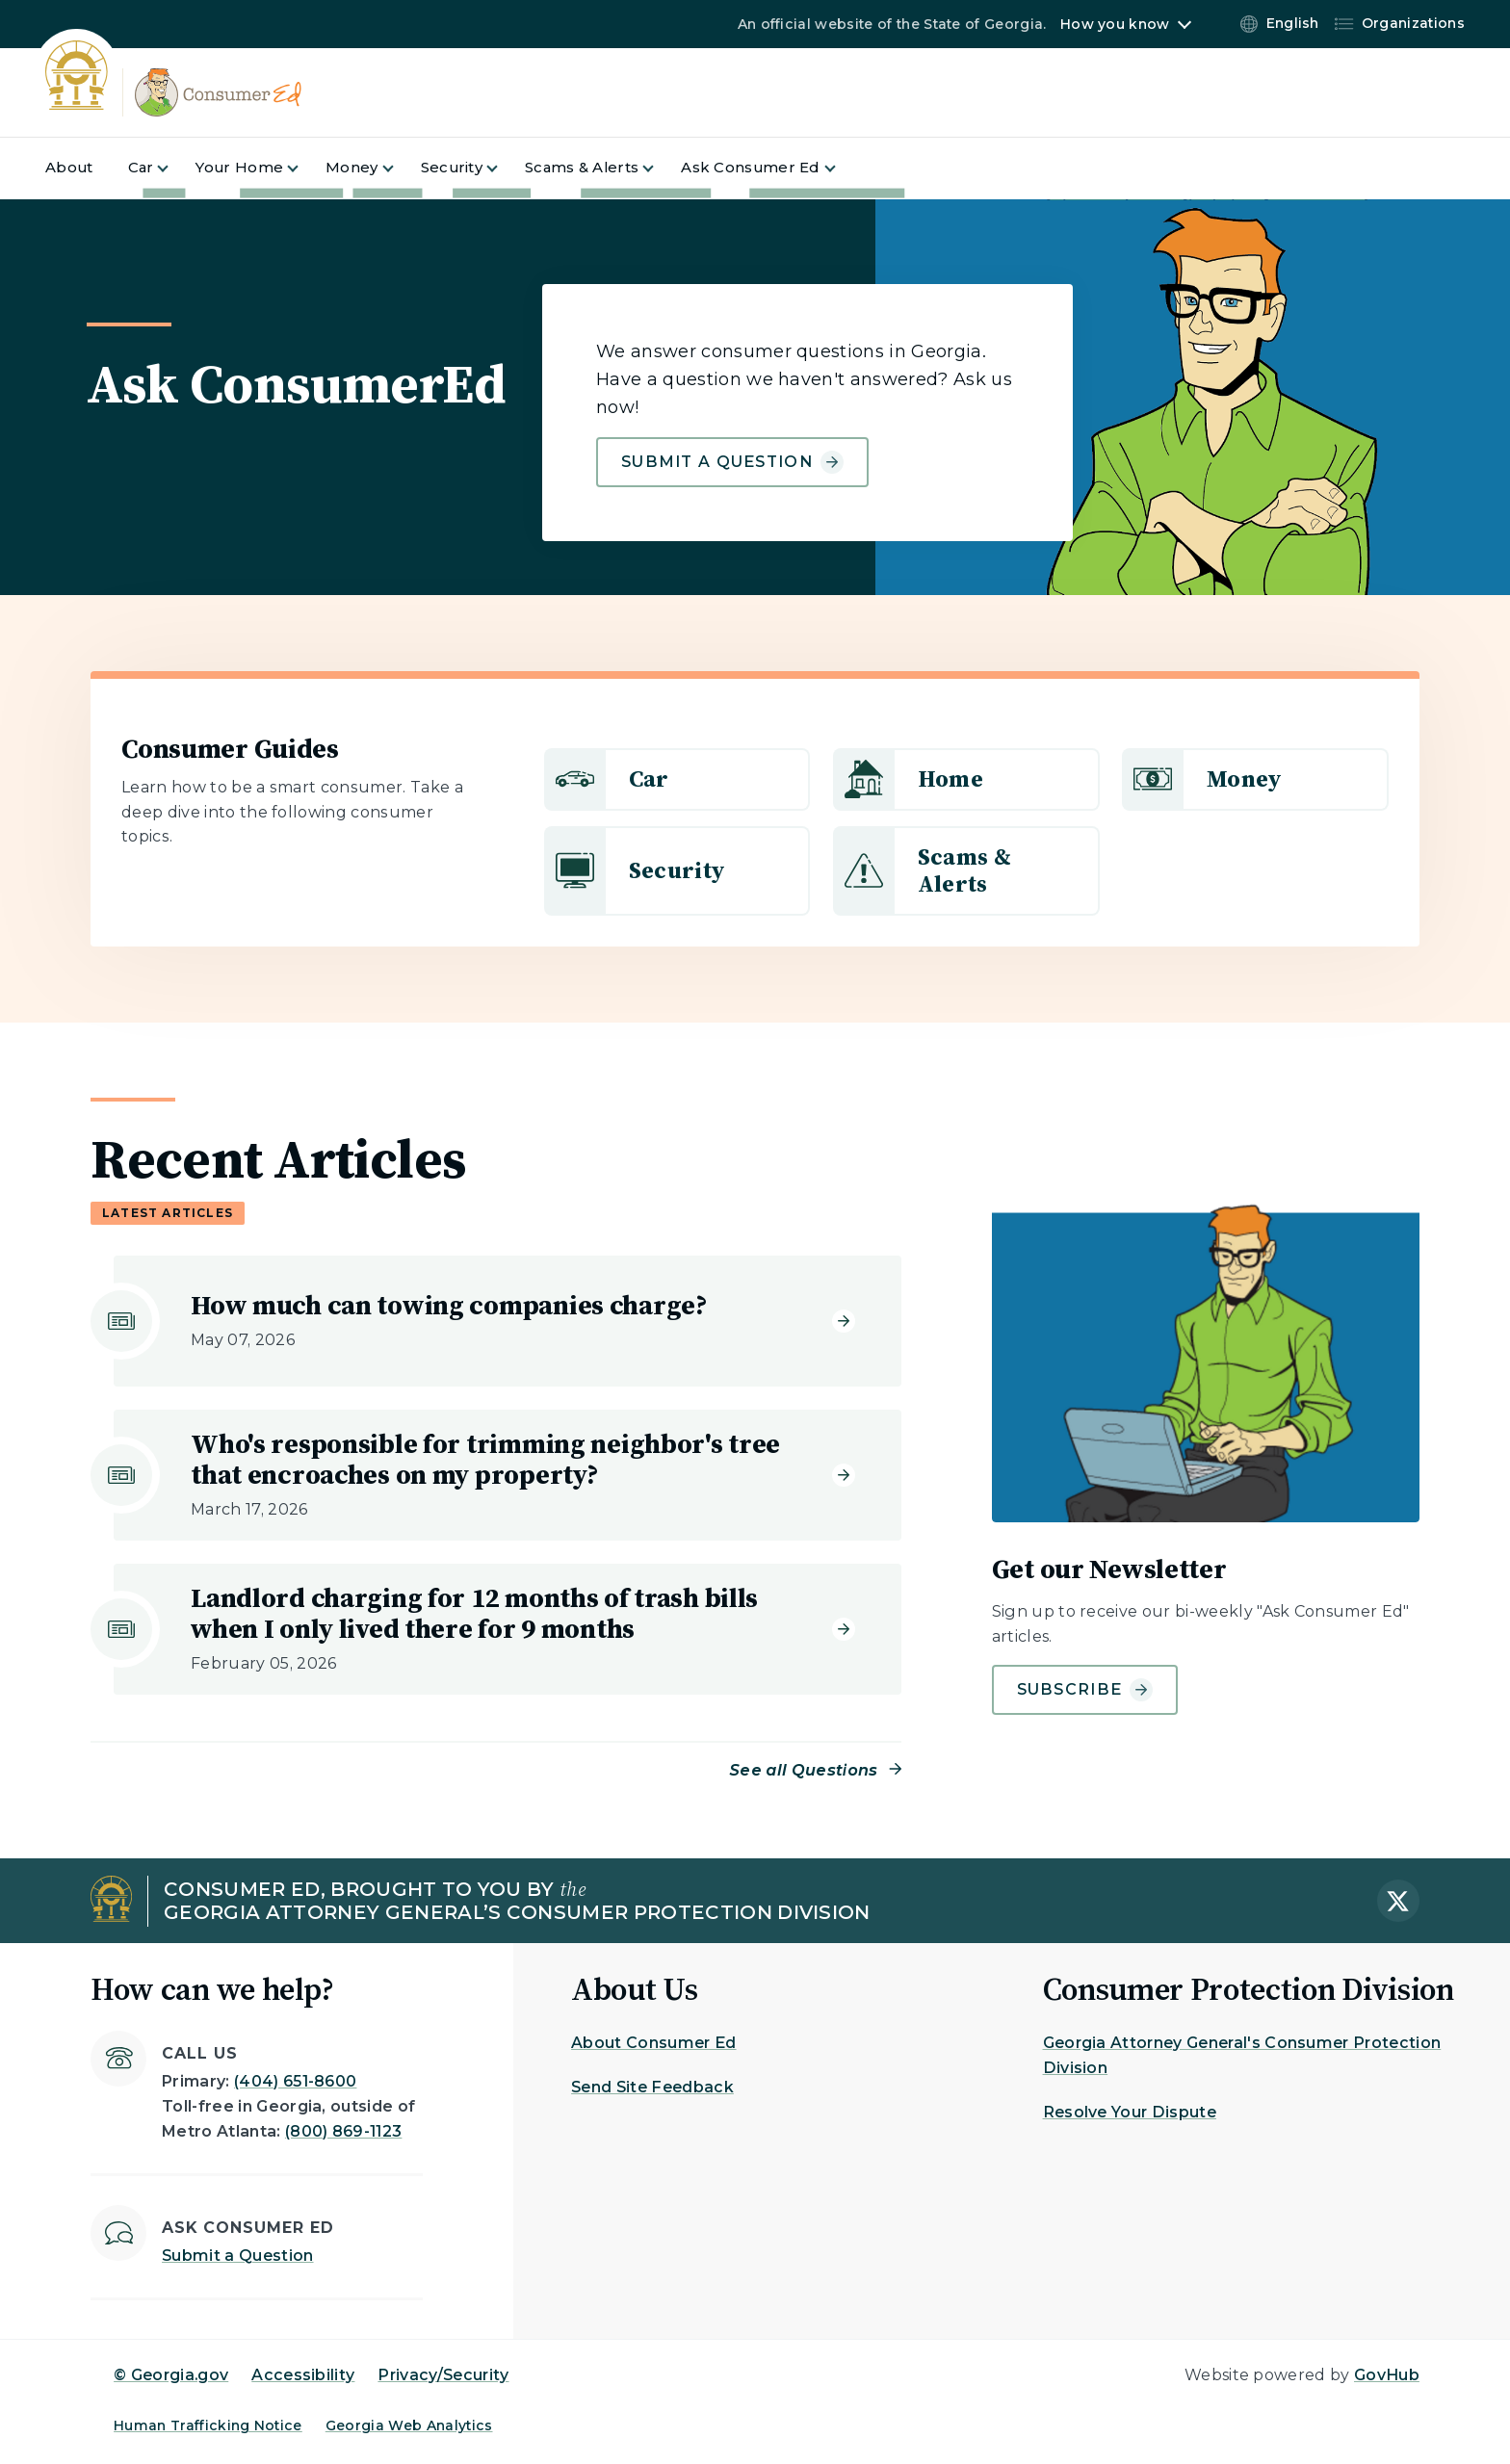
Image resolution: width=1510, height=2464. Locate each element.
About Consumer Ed (653, 2043)
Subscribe (1085, 1689)
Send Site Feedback (652, 2087)
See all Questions (803, 1770)
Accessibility (302, 2375)
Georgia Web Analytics (409, 2425)
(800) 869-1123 (343, 2131)
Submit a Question (237, 2255)
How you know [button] (1114, 24)
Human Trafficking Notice (208, 2425)
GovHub (1386, 2375)
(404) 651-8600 (295, 2081)
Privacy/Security (443, 2375)
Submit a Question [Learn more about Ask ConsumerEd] (732, 462)
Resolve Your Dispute (1129, 2112)
